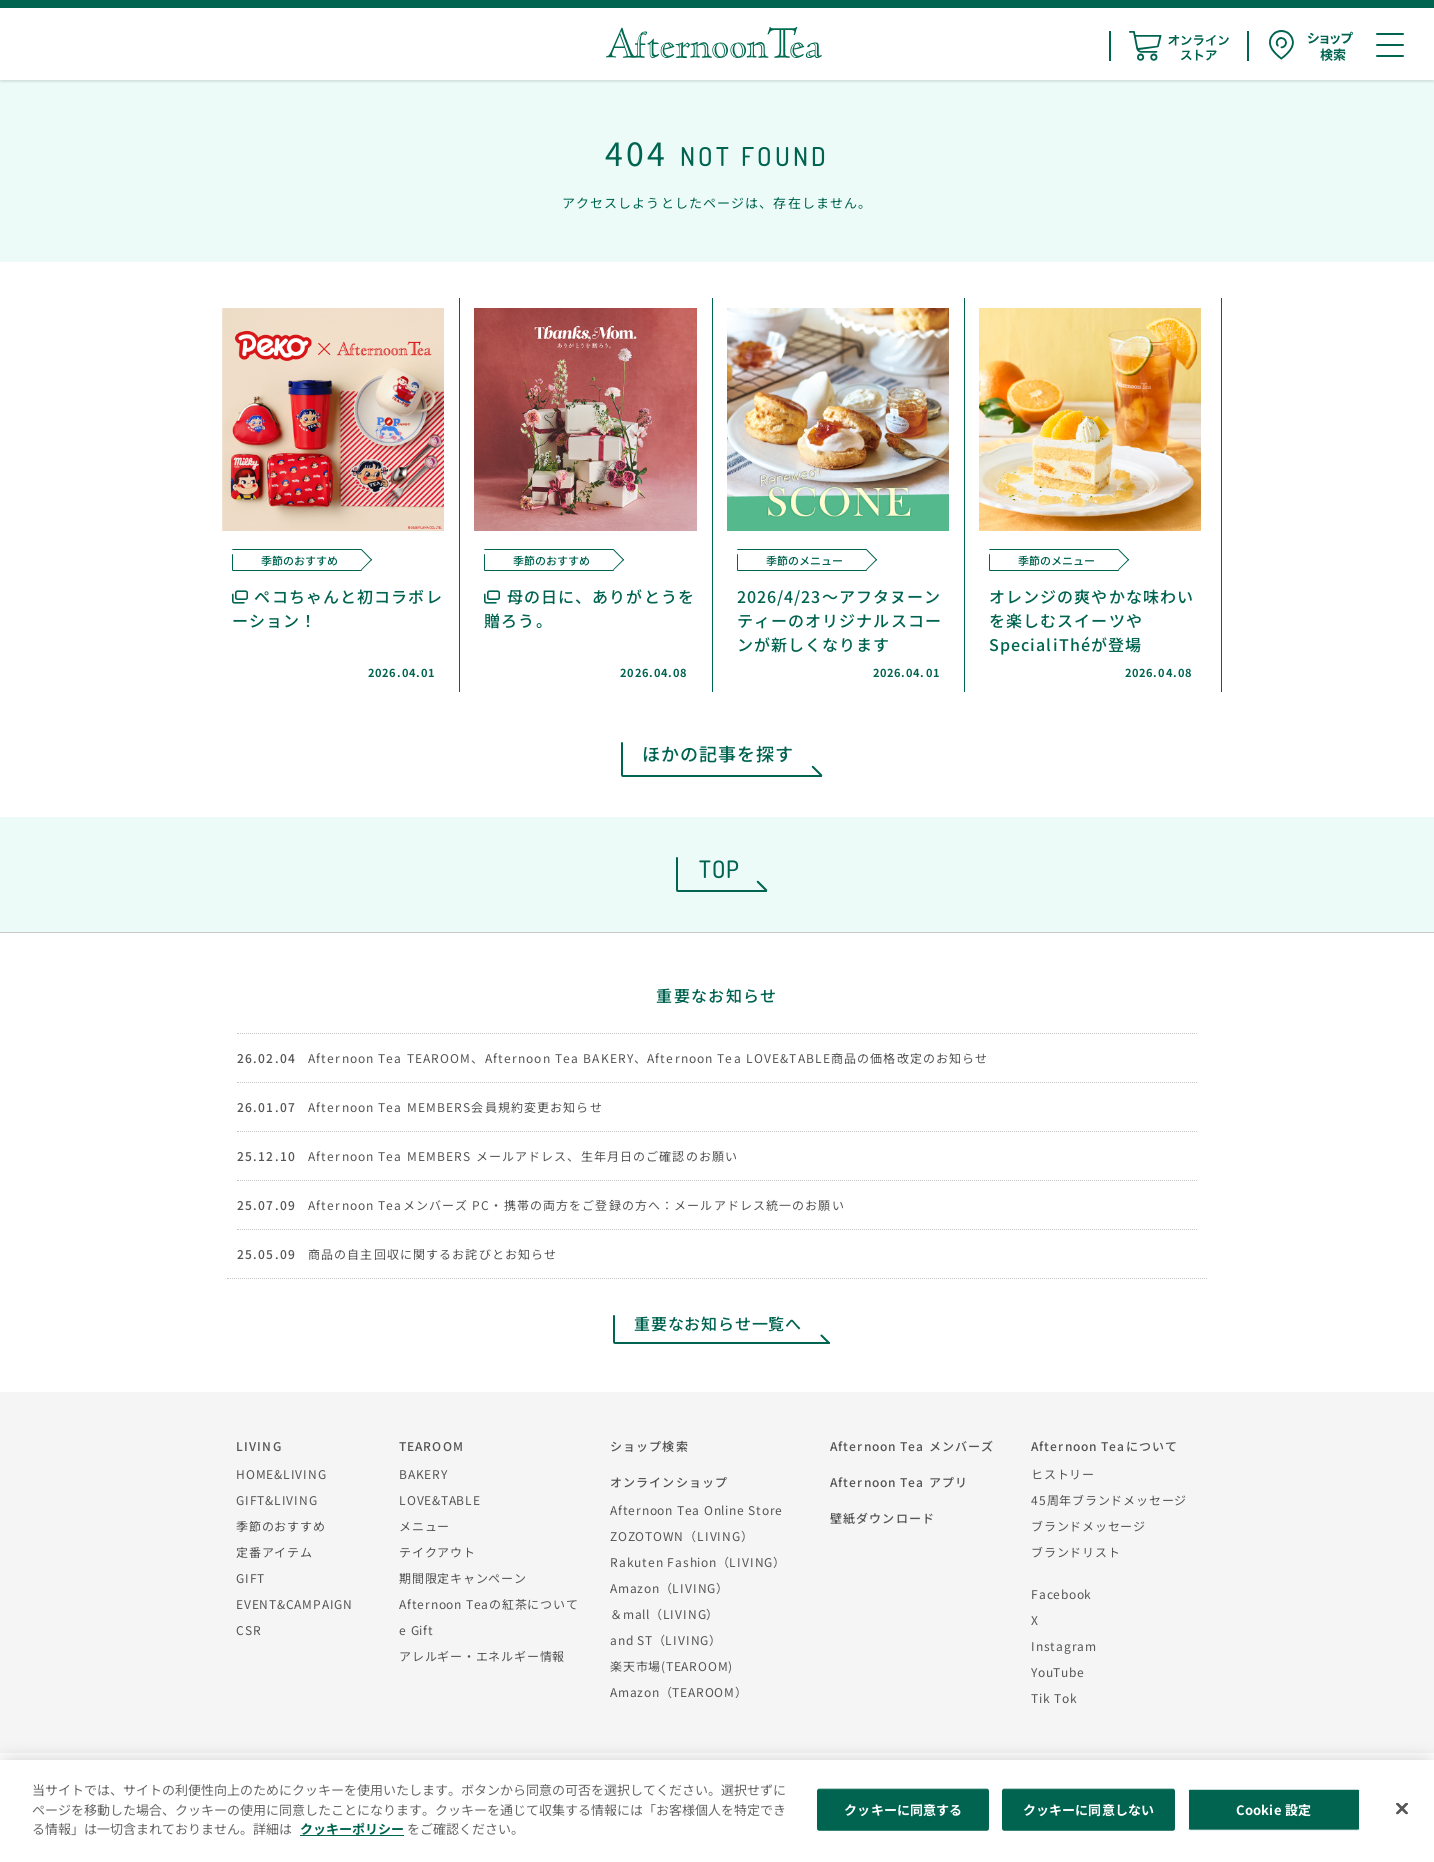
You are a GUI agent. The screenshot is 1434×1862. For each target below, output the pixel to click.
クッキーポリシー (352, 1828)
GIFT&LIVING (277, 1499)
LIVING (259, 1445)
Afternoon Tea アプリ (899, 1481)
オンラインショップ (669, 1481)
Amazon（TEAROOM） (679, 1691)
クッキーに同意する (903, 1809)
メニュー (424, 1525)
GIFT (250, 1577)
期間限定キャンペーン (463, 1577)
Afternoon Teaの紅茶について (489, 1603)
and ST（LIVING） (666, 1639)
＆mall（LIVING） (664, 1613)
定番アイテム (274, 1551)
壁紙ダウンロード (882, 1517)
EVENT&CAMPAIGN (294, 1603)
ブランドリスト (1075, 1551)
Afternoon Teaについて (1104, 1445)
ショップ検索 (649, 1445)
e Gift (416, 1629)
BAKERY (423, 1473)
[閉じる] (1402, 1809)
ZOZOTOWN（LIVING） (681, 1535)
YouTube (1057, 1671)
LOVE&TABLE (440, 1499)
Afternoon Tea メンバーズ (912, 1445)
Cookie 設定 (1273, 1809)
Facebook (1061, 1593)
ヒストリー (1063, 1473)
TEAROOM (431, 1445)
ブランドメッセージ (1088, 1525)
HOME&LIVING (281, 1473)
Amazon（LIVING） (669, 1587)
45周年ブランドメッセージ (1109, 1499)
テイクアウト (437, 1551)
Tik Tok (1054, 1697)
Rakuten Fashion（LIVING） (698, 1561)
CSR (248, 1629)
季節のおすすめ (280, 1525)
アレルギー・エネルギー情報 (482, 1655)
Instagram (1064, 1645)
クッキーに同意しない (1088, 1809)
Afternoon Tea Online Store (696, 1509)
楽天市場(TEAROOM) (671, 1665)
